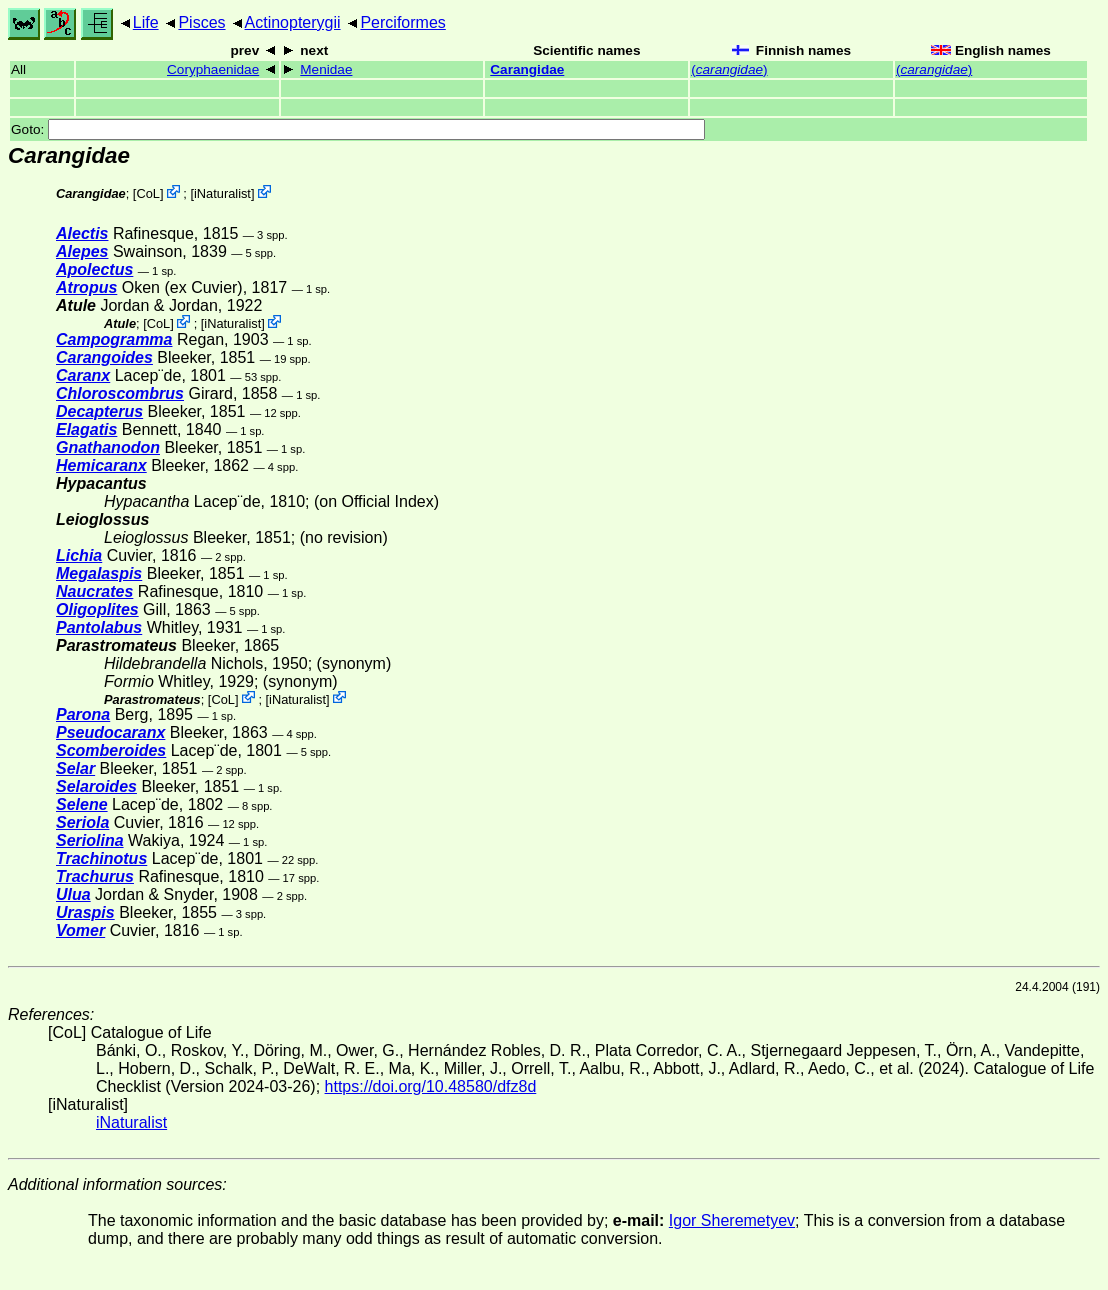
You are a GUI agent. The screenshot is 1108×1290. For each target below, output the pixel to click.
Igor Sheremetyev (732, 1220)
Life (146, 22)
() (729, 69)
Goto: (358, 129)
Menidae (326, 69)
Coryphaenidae (213, 69)
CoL (147, 193)
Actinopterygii (293, 22)
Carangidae (527, 69)
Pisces (201, 22)
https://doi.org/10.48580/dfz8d (431, 1086)
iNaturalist (222, 193)
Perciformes (402, 22)
